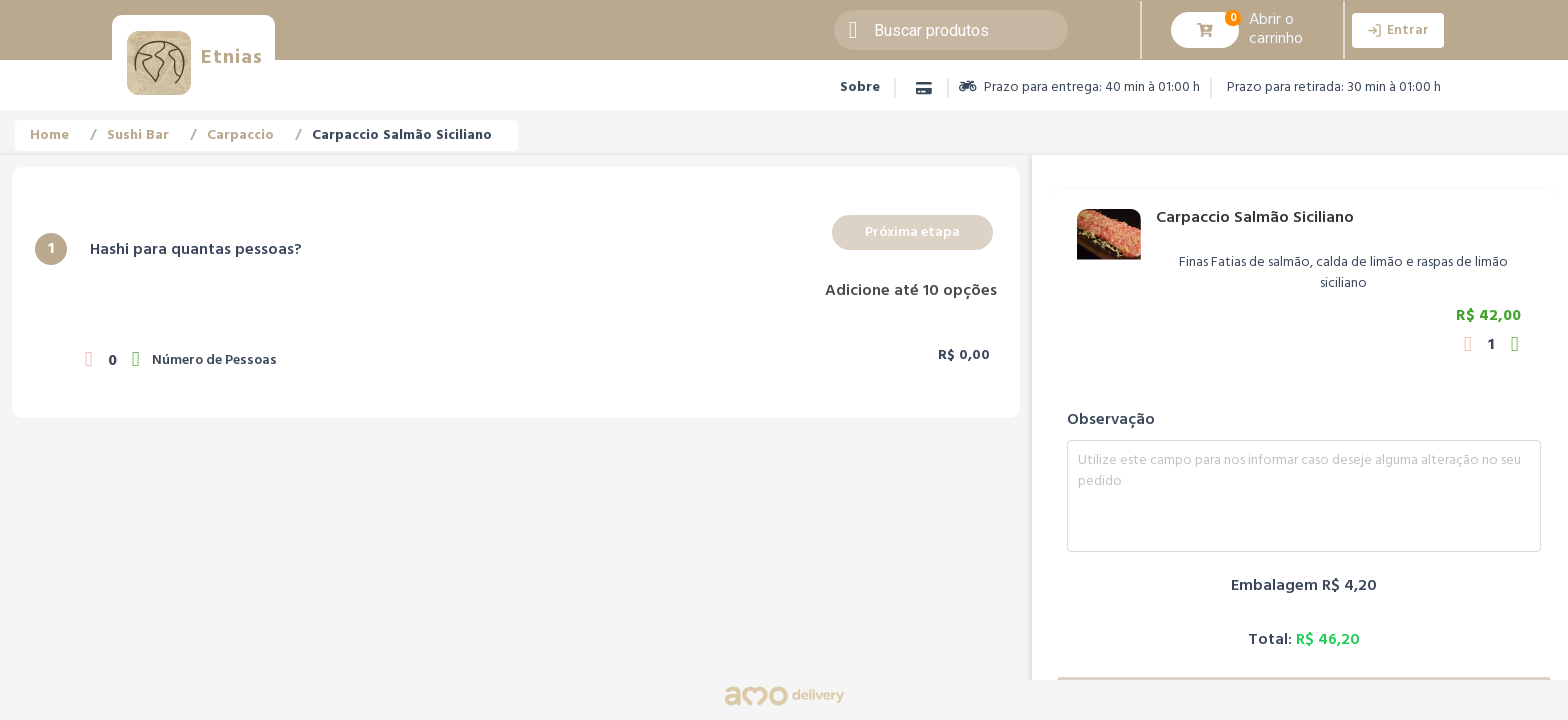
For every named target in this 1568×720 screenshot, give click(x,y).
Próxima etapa (912, 232)
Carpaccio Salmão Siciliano (402, 135)
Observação (1111, 420)
